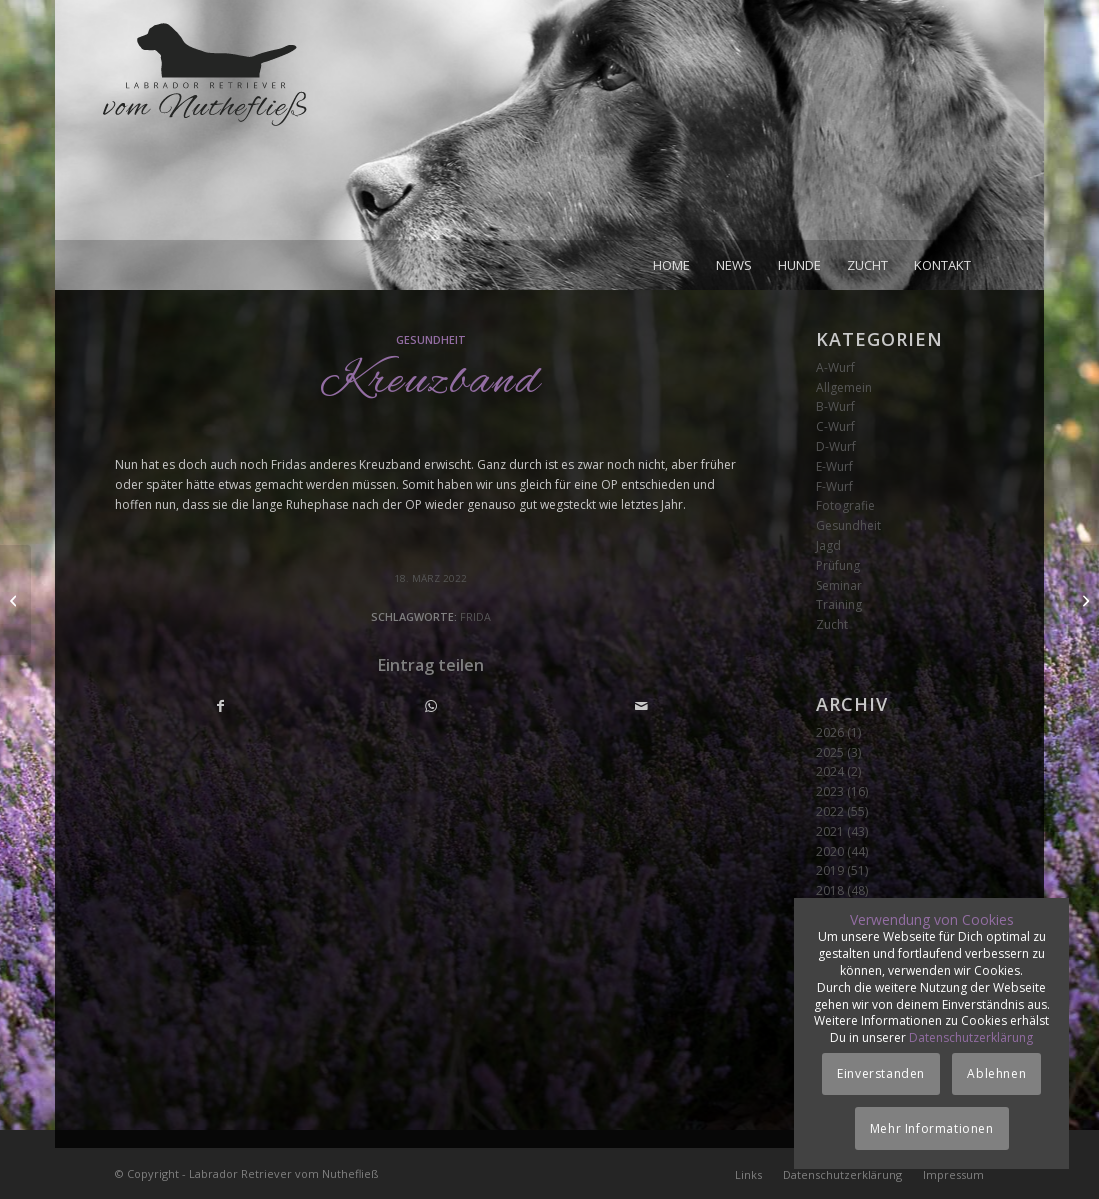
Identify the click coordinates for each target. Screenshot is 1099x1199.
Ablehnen (996, 1073)
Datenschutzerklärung (971, 1037)
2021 (830, 831)
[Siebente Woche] (15, 600)
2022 (830, 811)
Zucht (832, 624)
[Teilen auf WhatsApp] (431, 706)
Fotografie (845, 505)
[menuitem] (671, 265)
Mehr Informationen (932, 1128)
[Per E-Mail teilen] (641, 706)
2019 (830, 870)
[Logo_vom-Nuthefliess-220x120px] (205, 130)
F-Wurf (834, 486)
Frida (475, 616)
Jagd (828, 545)
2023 (830, 791)
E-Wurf (834, 466)
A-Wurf (835, 367)
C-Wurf (835, 426)
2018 (830, 890)
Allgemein (844, 387)
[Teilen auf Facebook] (221, 706)
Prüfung (838, 565)
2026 (830, 732)
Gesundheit (431, 339)
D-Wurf (836, 446)
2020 (830, 851)
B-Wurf (835, 406)
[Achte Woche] (1083, 600)
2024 (830, 771)
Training (839, 604)
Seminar (839, 585)
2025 (830, 752)
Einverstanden (881, 1073)
